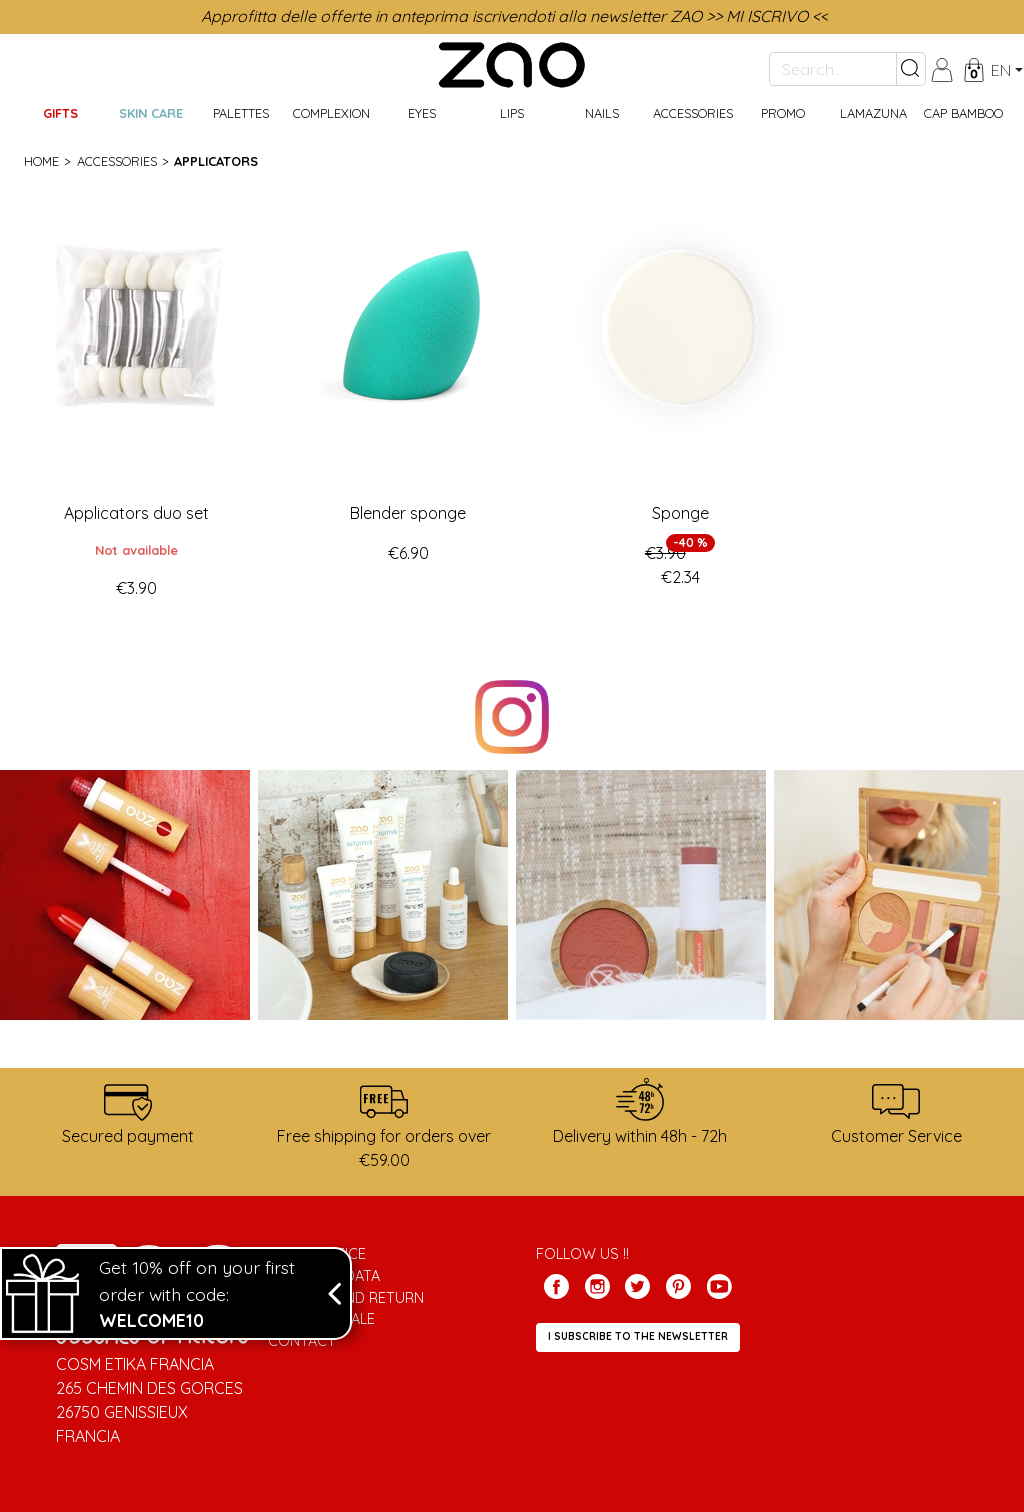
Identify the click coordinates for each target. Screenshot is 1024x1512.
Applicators (216, 161)
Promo (783, 113)
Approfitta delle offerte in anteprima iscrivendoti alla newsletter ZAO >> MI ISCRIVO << (514, 16)
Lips (512, 113)
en (1001, 70)
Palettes (241, 113)
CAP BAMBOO (963, 113)
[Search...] (833, 69)
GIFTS (60, 113)
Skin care (151, 113)
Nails (602, 113)
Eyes (422, 113)
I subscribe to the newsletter (638, 1336)
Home (41, 161)
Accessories (693, 113)
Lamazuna (873, 113)
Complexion (331, 113)
